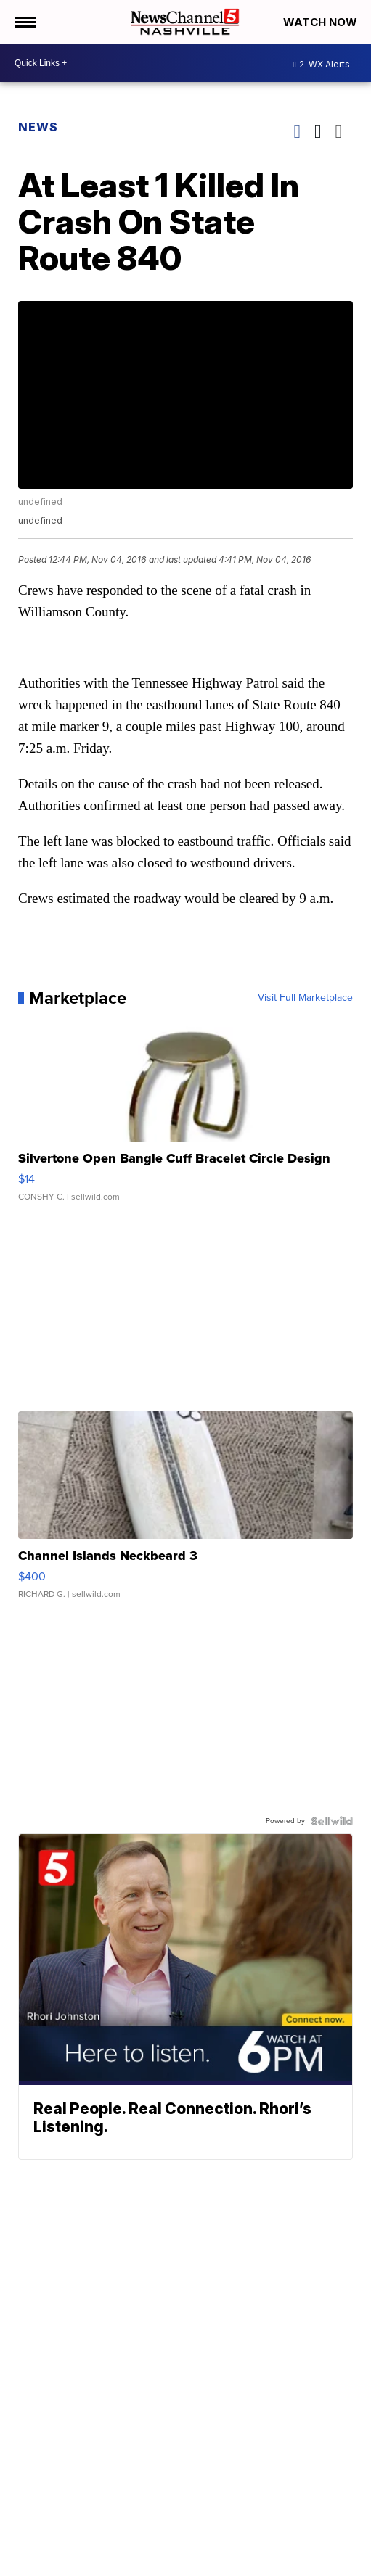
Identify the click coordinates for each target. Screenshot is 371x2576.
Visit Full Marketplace (305, 998)
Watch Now (321, 22)
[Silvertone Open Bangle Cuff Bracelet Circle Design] (185, 1114)
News (38, 127)
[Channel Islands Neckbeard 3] (185, 1512)
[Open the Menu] (24, 22)
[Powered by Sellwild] (332, 1821)
